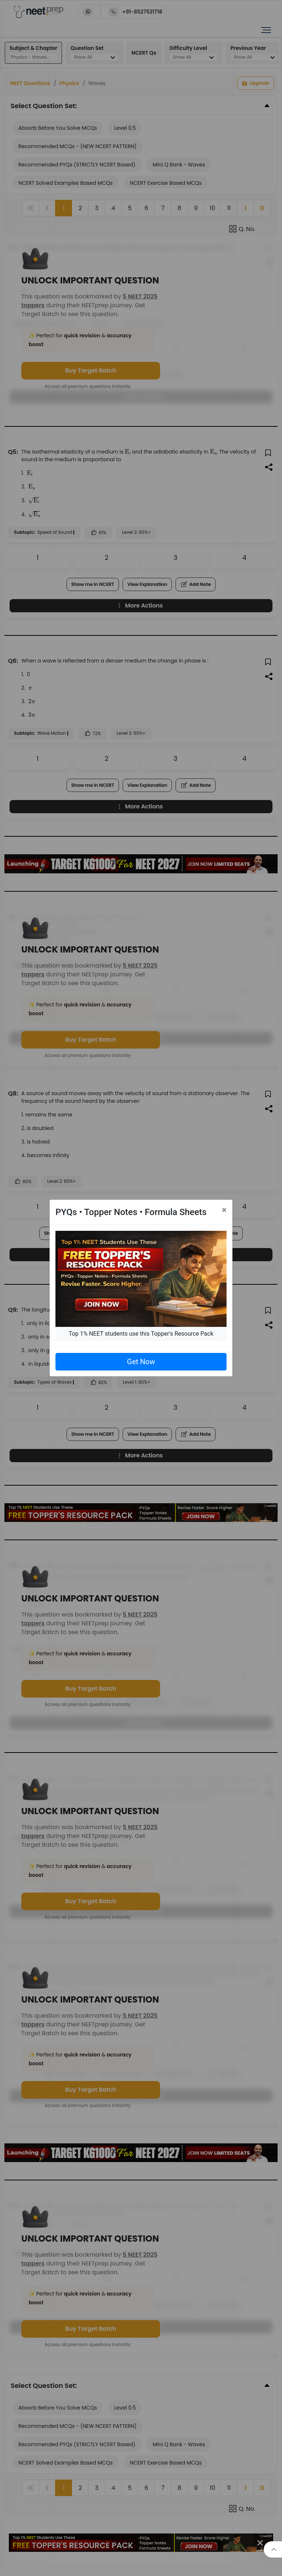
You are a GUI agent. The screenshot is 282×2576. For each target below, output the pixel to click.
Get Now (141, 1361)
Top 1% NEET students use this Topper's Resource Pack (141, 1333)
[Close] (224, 1210)
